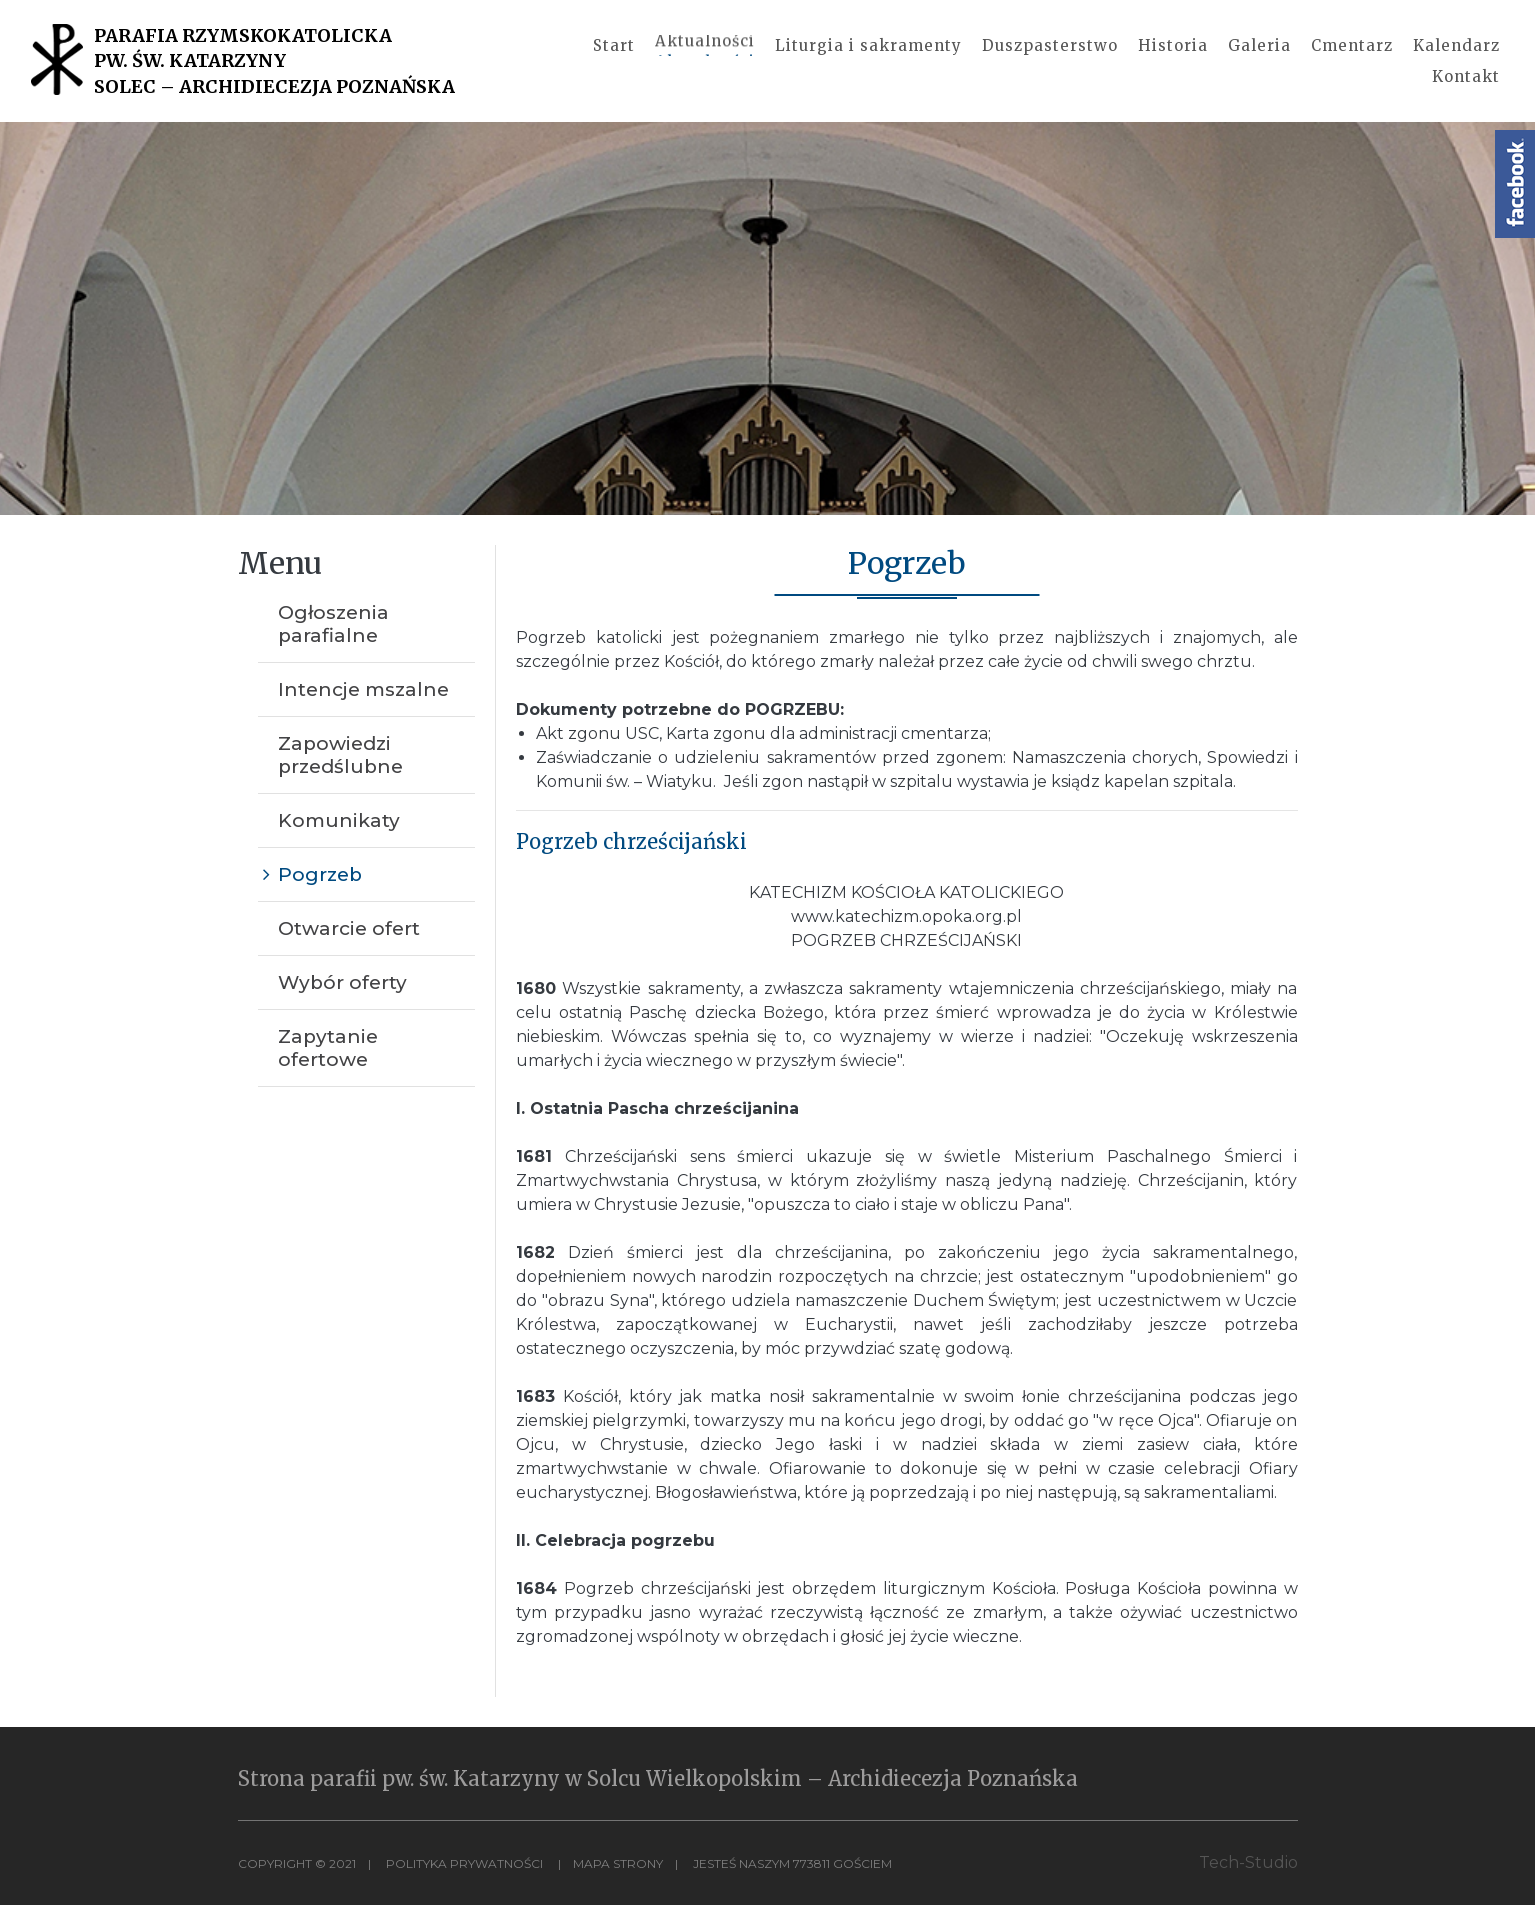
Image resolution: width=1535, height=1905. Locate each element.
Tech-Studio (1248, 1862)
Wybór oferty (342, 982)
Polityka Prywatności (464, 1863)
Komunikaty (339, 820)
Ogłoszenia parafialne (333, 624)
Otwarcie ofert (349, 928)
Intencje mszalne (363, 689)
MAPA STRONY (618, 1863)
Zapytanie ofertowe (328, 1048)
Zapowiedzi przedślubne (340, 755)
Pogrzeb (320, 874)
